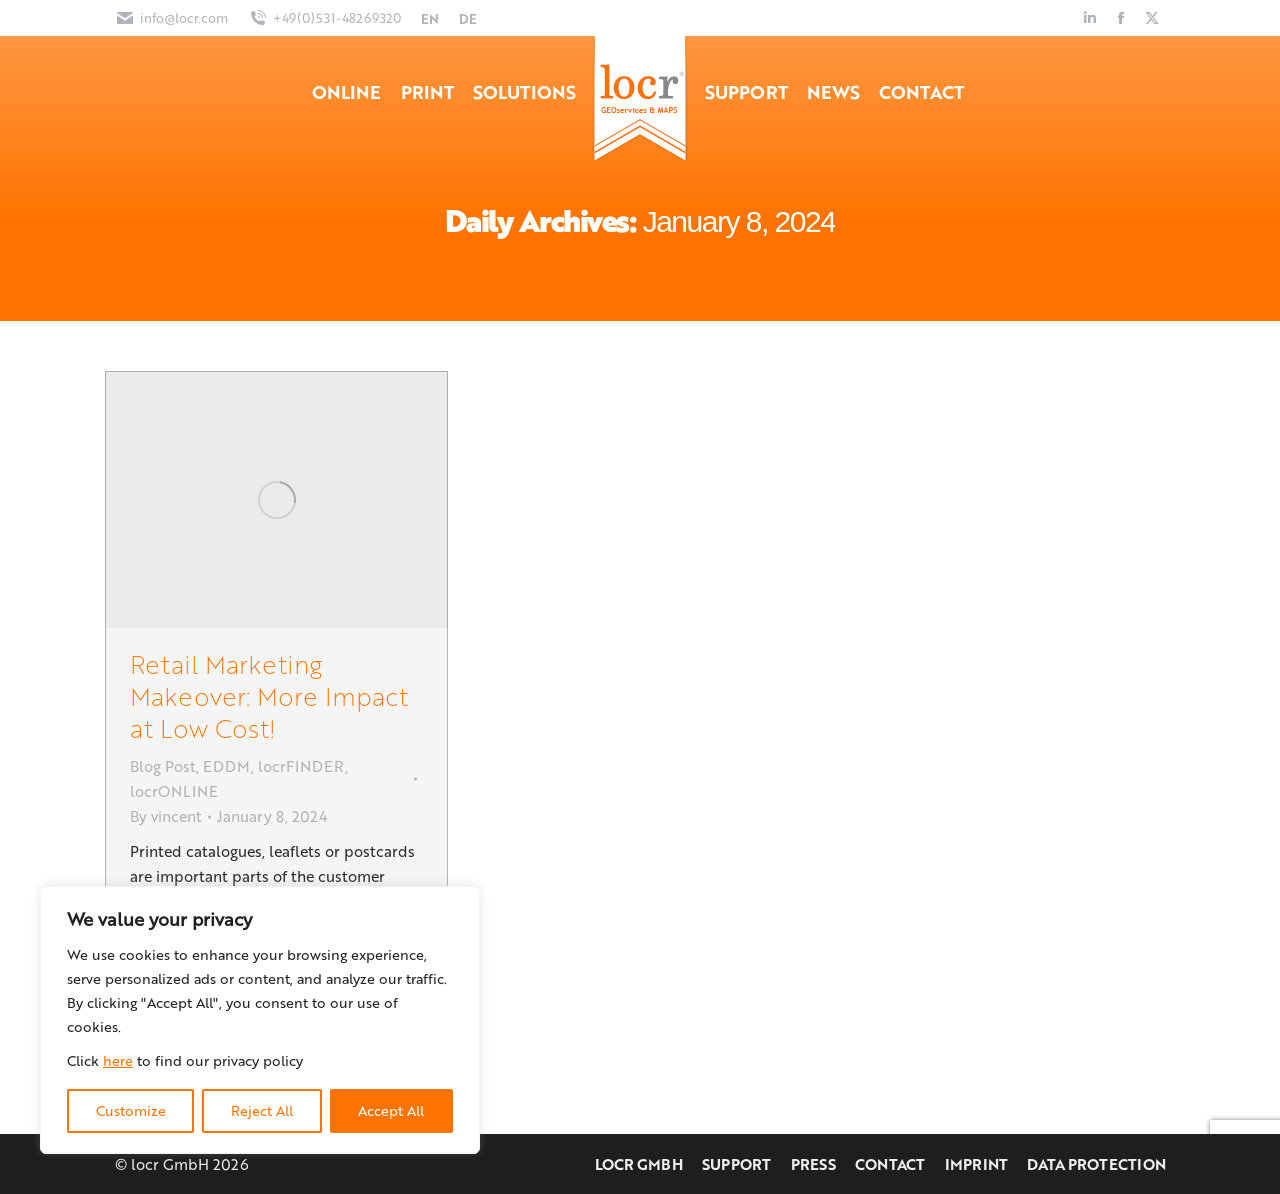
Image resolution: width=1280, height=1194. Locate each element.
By (166, 816)
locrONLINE (174, 791)
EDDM (227, 766)
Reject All (262, 1110)
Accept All (391, 1110)
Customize (131, 1110)
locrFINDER (301, 766)
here (118, 1060)
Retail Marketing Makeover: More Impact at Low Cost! (269, 695)
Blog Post (163, 766)
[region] (260, 1020)
